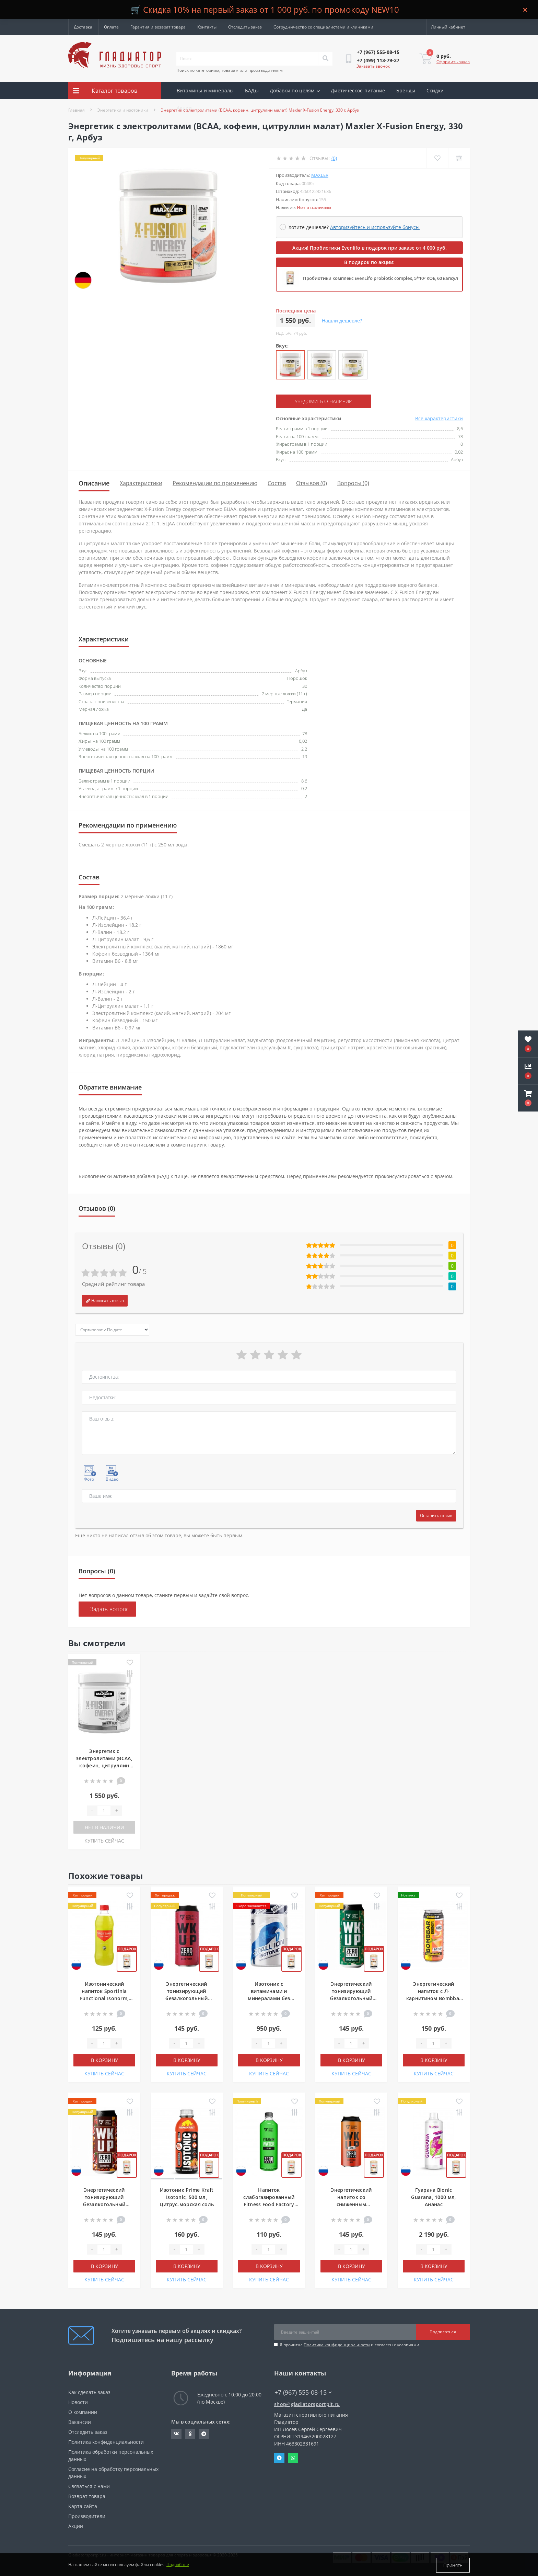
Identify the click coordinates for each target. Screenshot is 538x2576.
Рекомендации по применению (215, 483)
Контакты (207, 27)
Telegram (279, 2457)
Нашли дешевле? (342, 320)
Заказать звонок (373, 66)
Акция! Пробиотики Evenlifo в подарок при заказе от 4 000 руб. (369, 247)
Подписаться (443, 2332)
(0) (334, 158)
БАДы (252, 90)
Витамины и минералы (205, 90)
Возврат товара (86, 2496)
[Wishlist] (437, 158)
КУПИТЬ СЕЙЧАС (104, 1840)
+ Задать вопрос (107, 1608)
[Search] (325, 59)
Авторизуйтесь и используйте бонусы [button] (375, 227)
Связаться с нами (89, 2486)
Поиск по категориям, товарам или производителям (229, 70)
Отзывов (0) (311, 483)
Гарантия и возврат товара (158, 27)
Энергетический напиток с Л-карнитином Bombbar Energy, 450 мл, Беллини (433, 1998)
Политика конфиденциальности (337, 2344)
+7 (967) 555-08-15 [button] (303, 2392)
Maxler (319, 175)
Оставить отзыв (436, 1515)
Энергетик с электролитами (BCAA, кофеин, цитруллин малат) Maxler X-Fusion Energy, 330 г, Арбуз (104, 1765)
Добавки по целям (295, 90)
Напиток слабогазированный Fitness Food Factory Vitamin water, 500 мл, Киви (269, 2204)
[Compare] (459, 158)
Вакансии (79, 2421)
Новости (78, 2401)
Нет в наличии (104, 1827)
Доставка (83, 27)
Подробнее (177, 2565)
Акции (184, 107)
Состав (277, 483)
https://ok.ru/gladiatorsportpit (190, 2433)
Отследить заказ (245, 27)
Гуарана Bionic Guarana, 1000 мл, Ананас (433, 2196)
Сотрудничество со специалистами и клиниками (323, 27)
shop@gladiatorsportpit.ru (307, 2404)
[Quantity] (104, 1810)
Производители (86, 2515)
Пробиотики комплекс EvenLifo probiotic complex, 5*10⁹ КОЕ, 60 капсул (380, 278)
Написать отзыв (105, 1300)
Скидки (435, 90)
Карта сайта (82, 2506)
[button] (528, 1098)
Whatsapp (293, 2457)
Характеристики (141, 483)
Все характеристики (439, 418)
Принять (453, 2565)
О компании (82, 2411)
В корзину (104, 2059)
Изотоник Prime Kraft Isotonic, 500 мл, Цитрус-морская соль (187, 2196)
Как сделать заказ (89, 2392)
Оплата (111, 27)
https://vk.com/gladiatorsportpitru (176, 2433)
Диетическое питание (358, 90)
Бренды (406, 90)
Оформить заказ (453, 62)
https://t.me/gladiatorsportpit (203, 2433)
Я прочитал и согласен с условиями (349, 2344)
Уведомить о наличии (318, 401)
